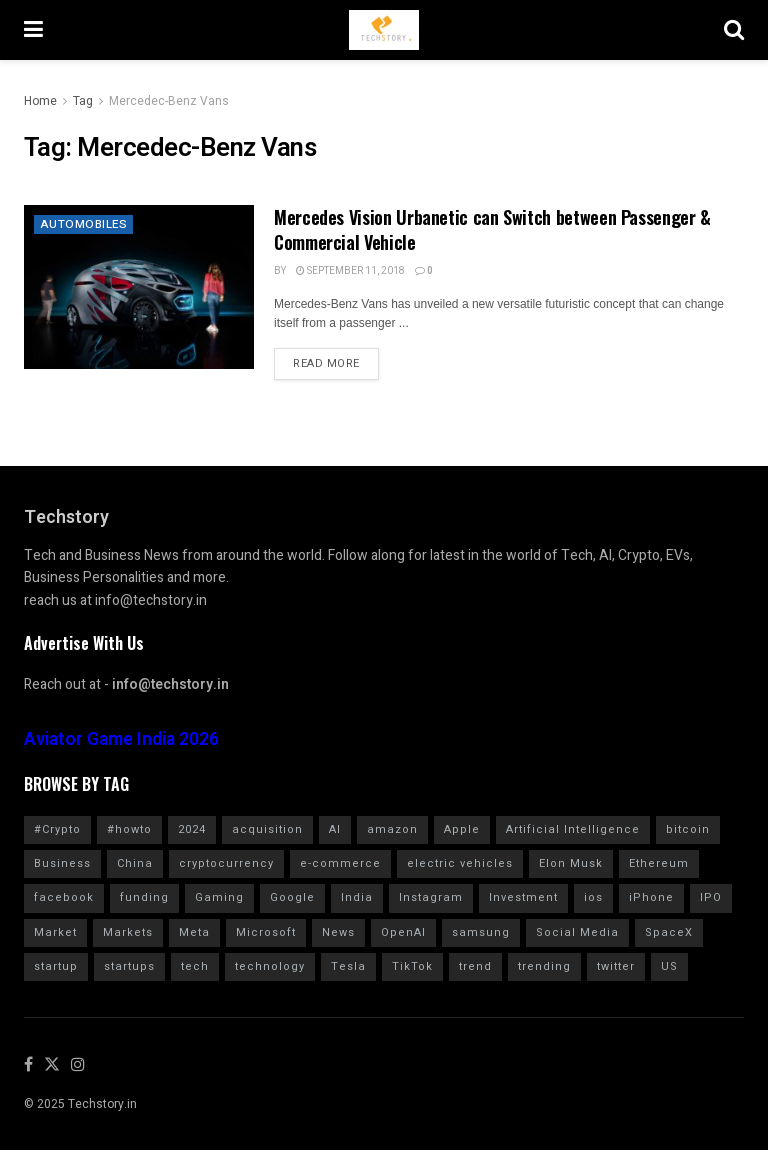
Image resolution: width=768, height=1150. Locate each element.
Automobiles (84, 225)
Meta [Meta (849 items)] (194, 932)
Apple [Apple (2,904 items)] (462, 829)
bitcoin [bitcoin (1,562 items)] (688, 829)
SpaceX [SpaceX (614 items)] (669, 932)
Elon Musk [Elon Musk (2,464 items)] (571, 863)
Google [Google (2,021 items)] (292, 897)
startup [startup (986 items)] (56, 966)
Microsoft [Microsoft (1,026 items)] (266, 932)
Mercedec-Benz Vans (169, 101)
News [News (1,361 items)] (338, 932)
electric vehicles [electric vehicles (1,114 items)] (460, 863)
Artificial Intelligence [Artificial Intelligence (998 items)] (573, 829)
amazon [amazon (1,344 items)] (392, 829)
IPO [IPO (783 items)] (711, 897)
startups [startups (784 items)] (129, 966)
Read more (326, 363)
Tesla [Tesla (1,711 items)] (348, 966)
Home (40, 101)
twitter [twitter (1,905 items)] (616, 966)
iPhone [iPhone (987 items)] (651, 897)
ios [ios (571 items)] (593, 897)
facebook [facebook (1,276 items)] (64, 897)
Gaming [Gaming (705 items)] (219, 897)
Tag (83, 101)
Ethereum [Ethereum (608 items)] (659, 863)
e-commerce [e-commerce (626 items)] (340, 863)
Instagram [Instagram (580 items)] (431, 897)
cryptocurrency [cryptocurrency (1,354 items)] (226, 863)
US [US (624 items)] (669, 966)
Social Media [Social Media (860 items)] (577, 932)
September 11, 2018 (350, 271)
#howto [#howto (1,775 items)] (129, 829)
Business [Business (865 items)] (62, 863)
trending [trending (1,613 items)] (544, 966)
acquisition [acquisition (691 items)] (267, 829)
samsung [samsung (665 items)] (481, 932)
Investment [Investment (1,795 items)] (523, 897)
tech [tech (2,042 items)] (195, 966)
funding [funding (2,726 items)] (144, 897)
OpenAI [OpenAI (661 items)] (403, 932)
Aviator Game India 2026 (121, 739)
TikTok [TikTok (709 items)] (412, 966)
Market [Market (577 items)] (55, 932)
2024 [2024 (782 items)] (192, 829)
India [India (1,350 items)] (357, 897)
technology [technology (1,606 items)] (270, 966)
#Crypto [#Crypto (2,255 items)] (57, 829)
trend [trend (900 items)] (475, 966)
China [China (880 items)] (135, 863)
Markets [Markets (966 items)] (128, 932)
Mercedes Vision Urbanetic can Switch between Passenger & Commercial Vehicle (492, 229)
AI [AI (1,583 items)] (335, 829)
